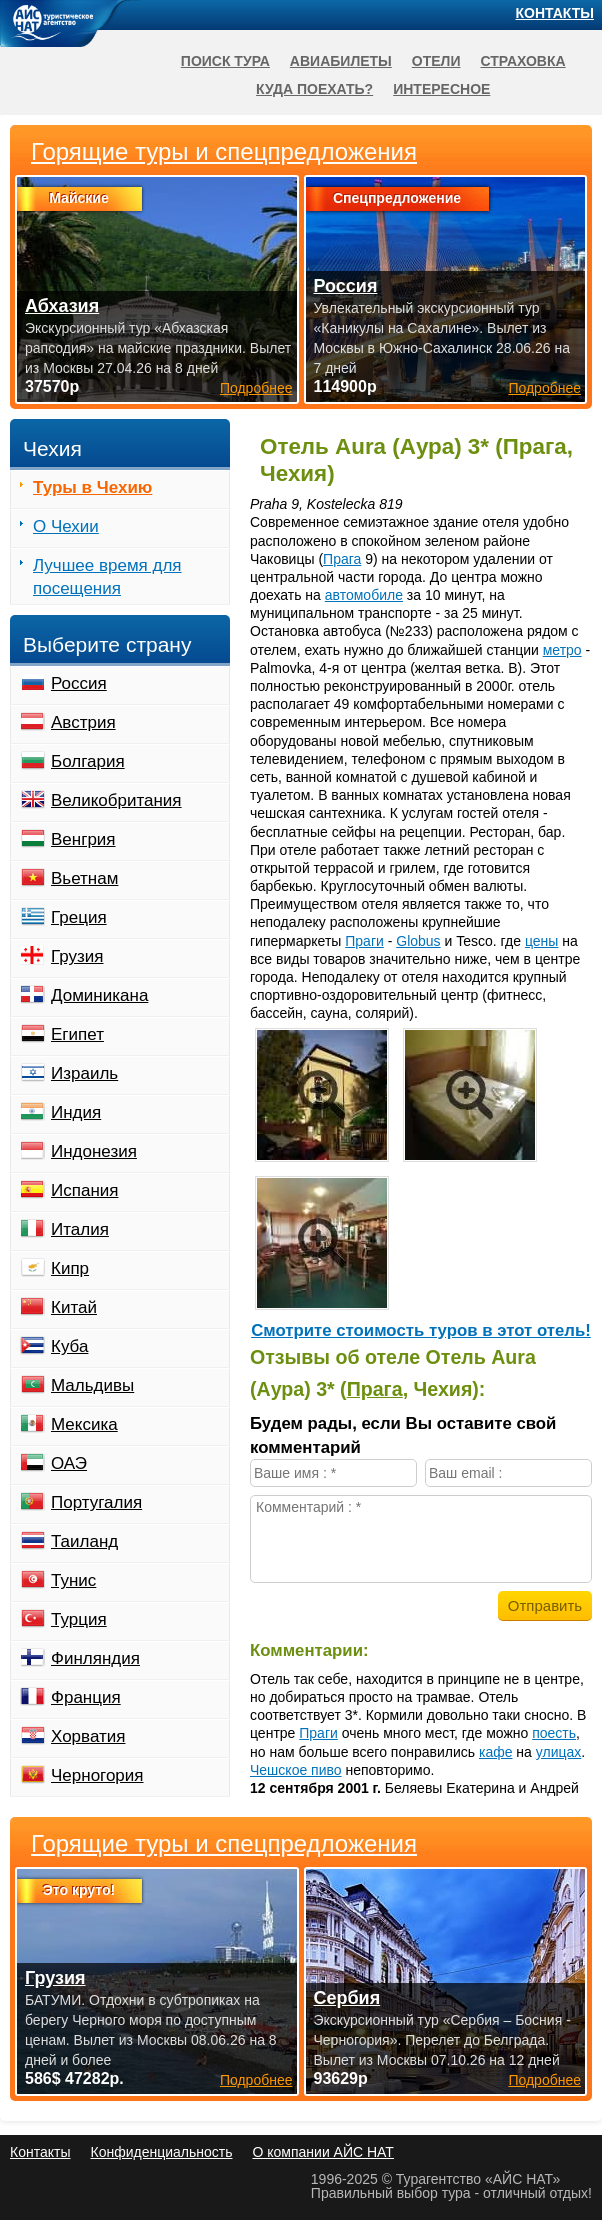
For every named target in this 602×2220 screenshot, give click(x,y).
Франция (86, 1697)
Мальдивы (92, 1385)
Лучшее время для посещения (107, 577)
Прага (342, 559)
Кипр (70, 1268)
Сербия (347, 1998)
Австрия (83, 722)
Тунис (73, 1580)
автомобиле (364, 595)
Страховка (522, 61)
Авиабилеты (341, 61)
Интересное (441, 89)
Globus (418, 941)
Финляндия (95, 1658)
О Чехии (66, 526)
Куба (69, 1346)
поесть (554, 1733)
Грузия (77, 956)
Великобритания (116, 800)
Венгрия (83, 839)
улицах (559, 1752)
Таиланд (84, 1541)
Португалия (96, 1502)
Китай (74, 1307)
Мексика (84, 1424)
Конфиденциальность (161, 2152)
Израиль (84, 1073)
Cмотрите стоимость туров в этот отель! (421, 1330)
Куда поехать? (314, 89)
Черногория (97, 1775)
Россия (79, 683)
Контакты (555, 13)
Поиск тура (225, 61)
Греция (79, 917)
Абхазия (62, 306)
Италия (80, 1229)
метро (562, 650)
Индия (76, 1112)
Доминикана (99, 995)
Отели (436, 61)
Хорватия (88, 1736)
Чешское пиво (296, 1770)
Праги (364, 941)
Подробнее (256, 2080)
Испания (84, 1190)
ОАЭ (69, 1463)
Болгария (88, 761)
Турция (79, 1619)
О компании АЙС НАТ (323, 2152)
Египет (77, 1034)
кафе (496, 1752)
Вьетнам (84, 878)
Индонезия (94, 1151)
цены (541, 941)
